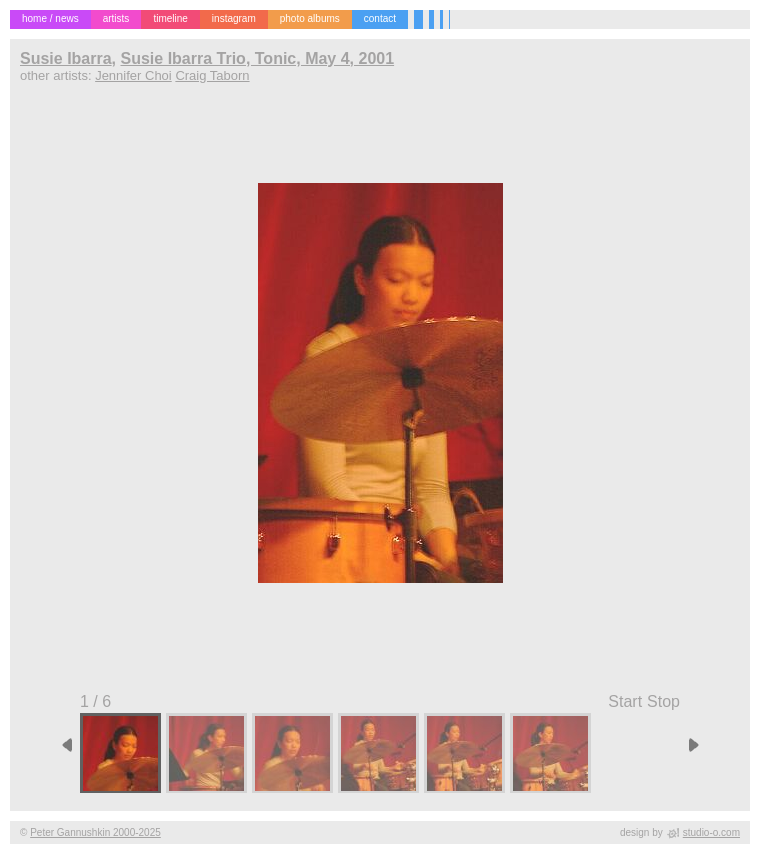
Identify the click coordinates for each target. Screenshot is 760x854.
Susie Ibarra (66, 58)
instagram (234, 18)
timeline (170, 18)
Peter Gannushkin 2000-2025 (95, 832)
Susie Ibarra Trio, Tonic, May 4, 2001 (258, 58)
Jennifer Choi (133, 75)
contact (380, 18)
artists (116, 18)
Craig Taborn (212, 75)
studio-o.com (711, 832)
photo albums (310, 18)
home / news (50, 18)
